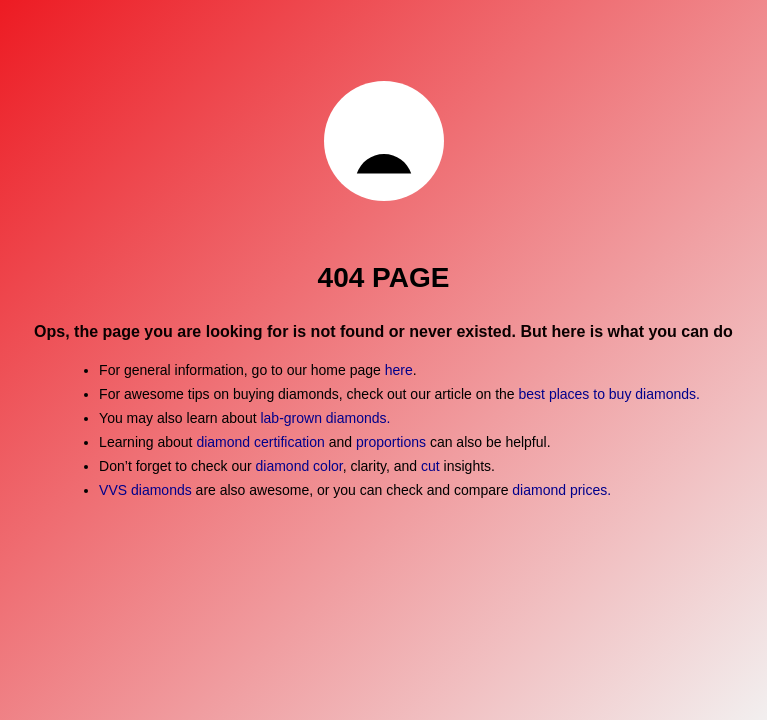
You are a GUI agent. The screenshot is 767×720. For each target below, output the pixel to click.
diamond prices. (561, 490)
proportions (393, 442)
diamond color (299, 466)
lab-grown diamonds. (325, 418)
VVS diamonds (145, 490)
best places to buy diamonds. (609, 394)
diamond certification (260, 442)
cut (430, 466)
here (399, 370)
